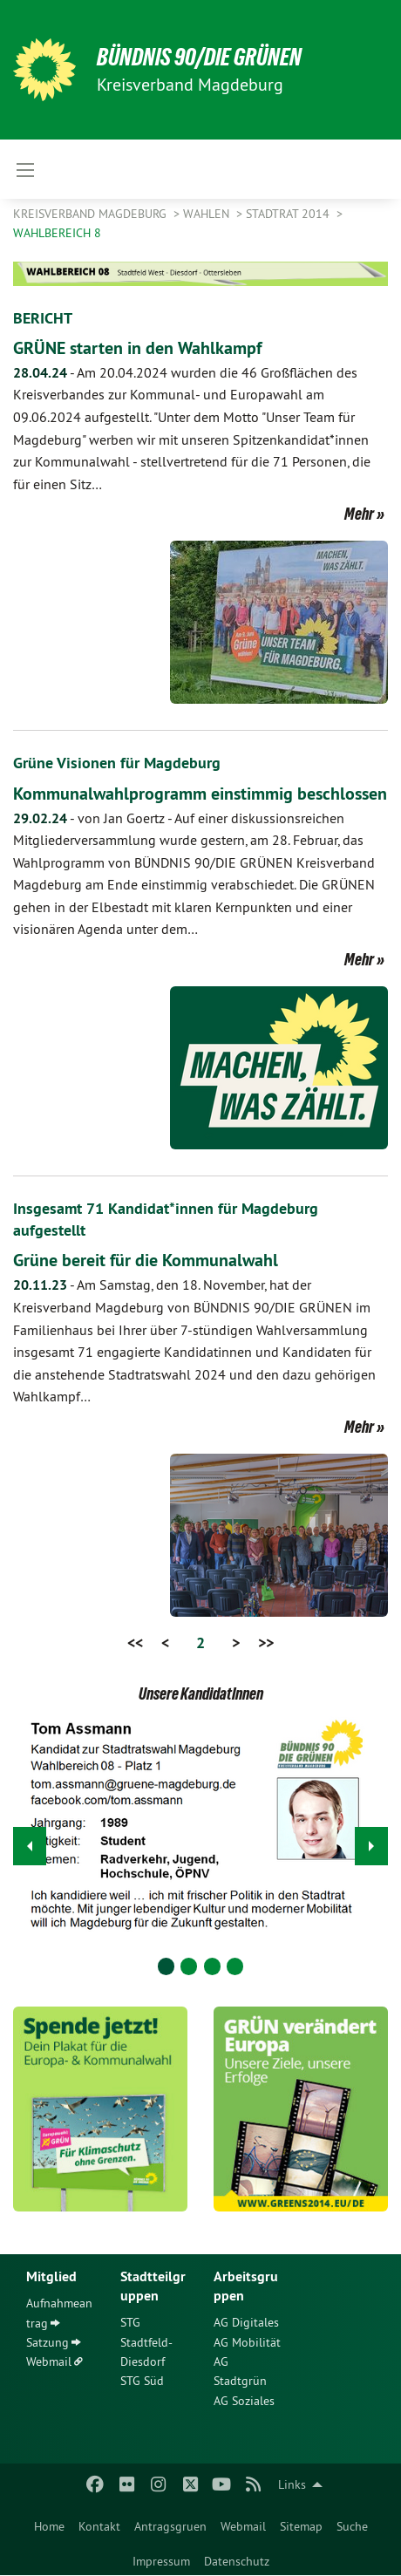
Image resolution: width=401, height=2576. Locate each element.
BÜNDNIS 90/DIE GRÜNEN (199, 57)
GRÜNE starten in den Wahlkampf (137, 348)
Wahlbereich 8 (57, 233)
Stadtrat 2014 (289, 213)
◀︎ (30, 1841)
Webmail (243, 2526)
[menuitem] (49, 2522)
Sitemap (301, 2526)
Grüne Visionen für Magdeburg (117, 763)
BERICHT (42, 318)
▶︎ (371, 1841)
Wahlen (208, 213)
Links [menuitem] (292, 2484)
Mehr (359, 513)
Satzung (47, 2342)
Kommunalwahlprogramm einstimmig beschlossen (200, 793)
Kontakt (99, 2526)
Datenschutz (236, 2561)
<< (135, 1642)
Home (49, 2526)
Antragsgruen (170, 2526)
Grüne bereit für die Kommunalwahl (145, 1260)
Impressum (161, 2561)
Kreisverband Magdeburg (91, 213)
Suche (352, 2526)
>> (266, 1642)
